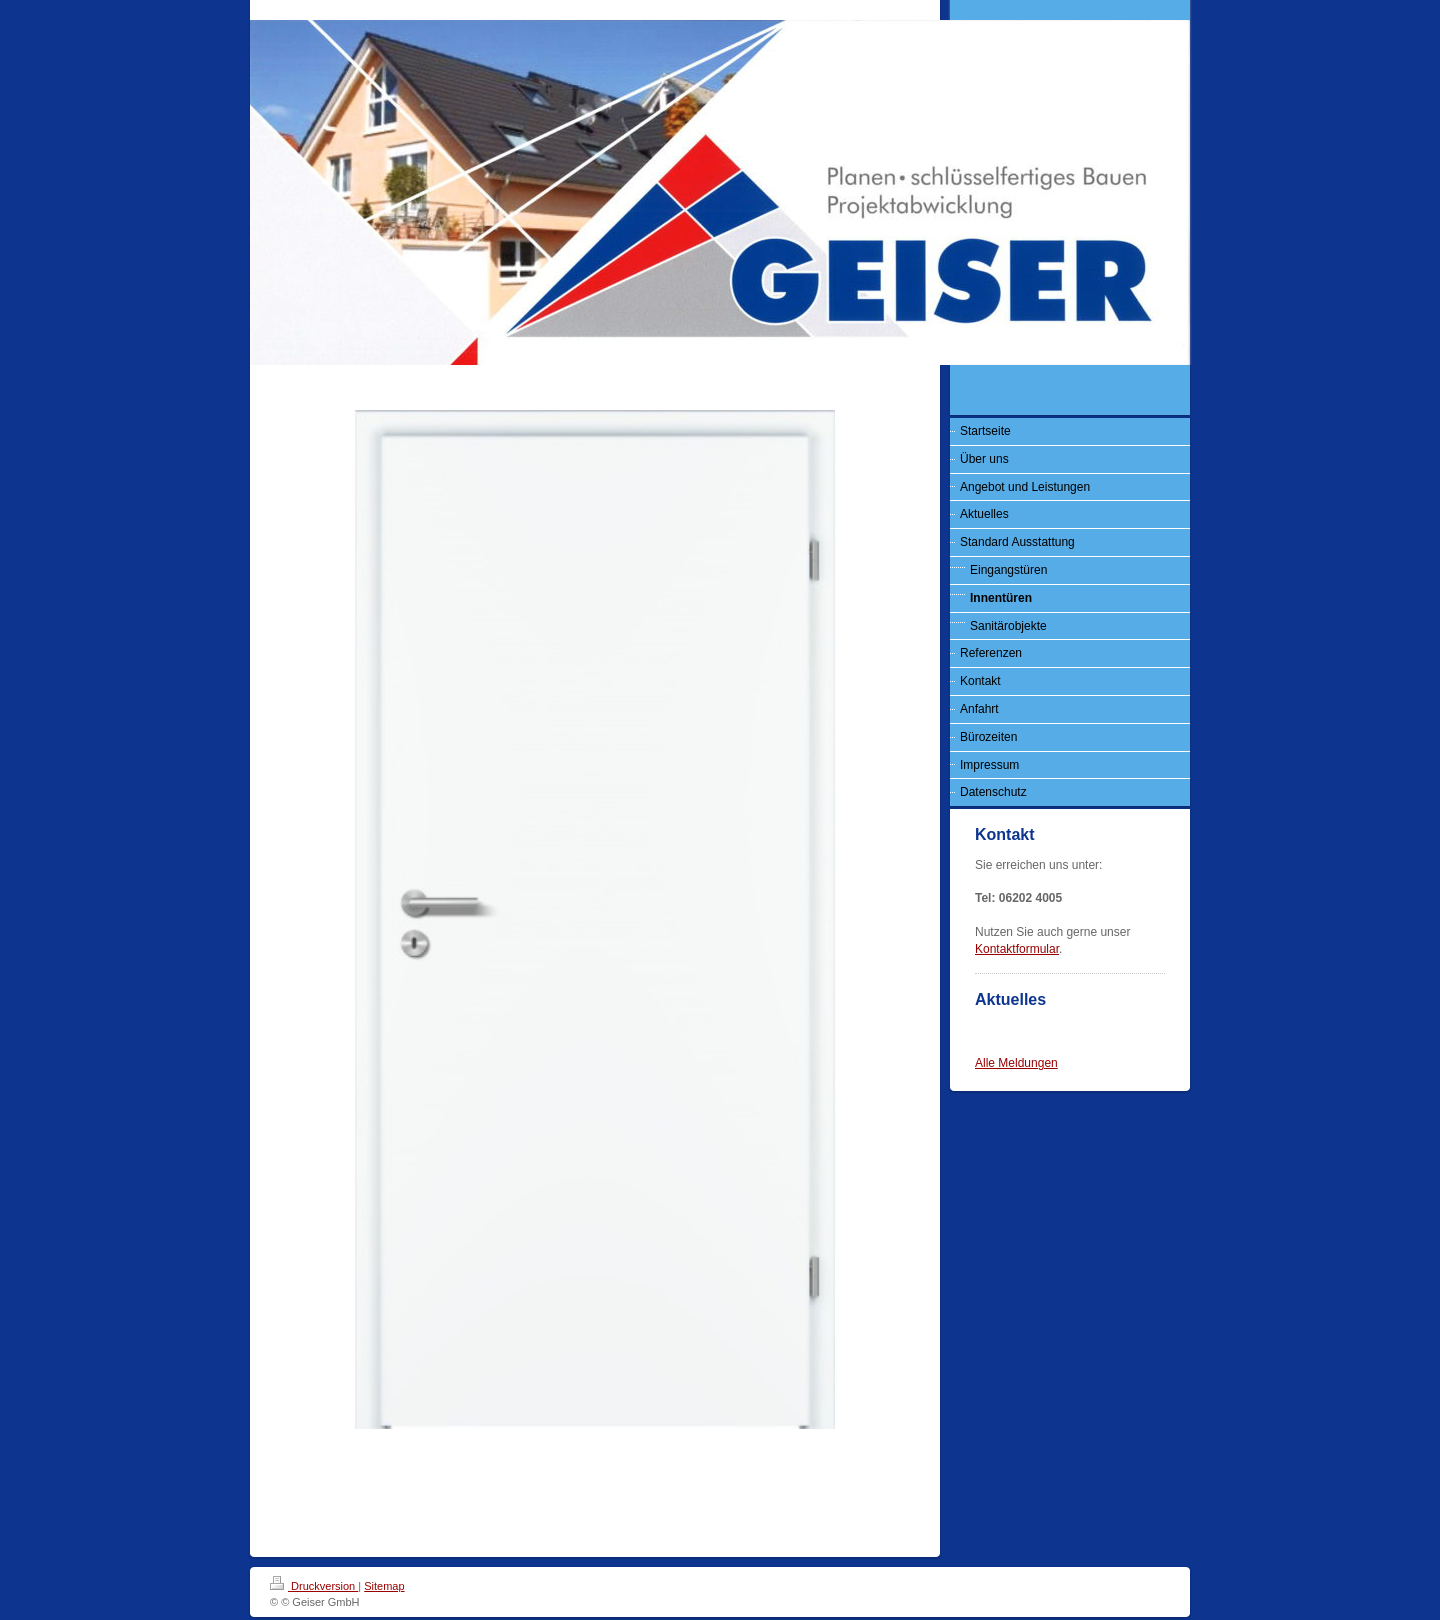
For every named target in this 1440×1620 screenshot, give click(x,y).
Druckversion (314, 1586)
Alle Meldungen (1016, 1063)
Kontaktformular (1017, 949)
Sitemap (384, 1586)
